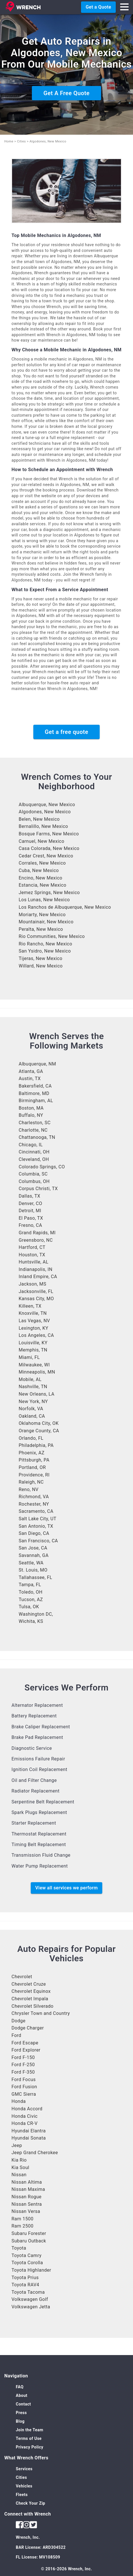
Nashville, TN (33, 1386)
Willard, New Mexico (41, 966)
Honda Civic (24, 2116)
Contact (23, 2404)
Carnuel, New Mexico (41, 841)
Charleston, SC (35, 1122)
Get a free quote (66, 731)
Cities (21, 141)
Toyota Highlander (31, 2270)
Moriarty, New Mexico (42, 914)
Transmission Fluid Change (40, 1855)
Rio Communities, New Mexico (52, 936)
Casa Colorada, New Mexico (49, 848)
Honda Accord (27, 2108)
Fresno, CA (30, 1225)
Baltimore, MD (34, 1093)
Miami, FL (29, 1357)
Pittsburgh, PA (34, 1460)
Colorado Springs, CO (42, 1167)
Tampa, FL (30, 1584)
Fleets (22, 2494)
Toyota (18, 2248)
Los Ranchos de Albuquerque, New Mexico (65, 907)
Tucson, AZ (31, 1599)
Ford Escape (24, 2043)
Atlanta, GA (31, 1071)
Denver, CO (30, 1203)
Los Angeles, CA (36, 1335)
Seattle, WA (31, 1563)
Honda (18, 2101)
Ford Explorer (26, 2050)
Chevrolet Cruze (28, 1984)
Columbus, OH (34, 1181)
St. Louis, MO (33, 1570)
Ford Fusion (24, 2086)
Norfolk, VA (31, 1408)
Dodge (18, 2020)
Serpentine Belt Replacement (42, 1802)
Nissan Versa (25, 2211)
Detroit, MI (30, 1210)
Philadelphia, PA (36, 1445)
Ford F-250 (23, 2064)
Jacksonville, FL (36, 1291)
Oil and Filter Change (34, 1780)
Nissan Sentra (26, 2204)
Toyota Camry (26, 2255)
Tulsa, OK (29, 1606)
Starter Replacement (33, 1823)
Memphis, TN (33, 1350)
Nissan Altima (26, 2182)
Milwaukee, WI (34, 1365)
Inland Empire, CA (38, 1276)
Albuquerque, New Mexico (47, 804)
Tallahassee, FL (35, 1577)
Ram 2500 (22, 2226)
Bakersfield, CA (35, 1086)
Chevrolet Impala (29, 1998)
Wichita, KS (31, 1621)
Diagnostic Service (31, 1748)
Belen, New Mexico (39, 819)
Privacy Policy (29, 2447)
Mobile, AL (30, 1379)
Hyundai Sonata (28, 2138)
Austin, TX (30, 1078)
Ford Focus (23, 2079)
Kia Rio (19, 2160)
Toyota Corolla (27, 2262)
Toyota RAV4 (25, 2284)
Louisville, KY (33, 1342)
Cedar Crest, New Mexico (46, 856)
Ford (16, 2035)
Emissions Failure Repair (38, 1759)
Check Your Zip (30, 2503)
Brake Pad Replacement (37, 1737)
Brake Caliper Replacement (40, 1726)
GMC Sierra (23, 2094)
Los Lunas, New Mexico (44, 899)
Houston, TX (32, 1254)
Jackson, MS (32, 1284)
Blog (20, 2421)
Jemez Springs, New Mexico (49, 892)
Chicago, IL (31, 1144)
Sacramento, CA (36, 1511)
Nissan (18, 2174)
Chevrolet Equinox (31, 1991)
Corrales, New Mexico (42, 863)
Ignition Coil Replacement (39, 1769)
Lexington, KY (33, 1328)
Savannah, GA (34, 1555)
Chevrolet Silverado (32, 2006)
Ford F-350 (23, 2072)
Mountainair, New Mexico (46, 921)
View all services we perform (66, 1888)
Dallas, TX (29, 1196)
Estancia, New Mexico (42, 885)
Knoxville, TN (33, 1313)
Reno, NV (28, 1489)
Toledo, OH (31, 1592)
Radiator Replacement (35, 1791)
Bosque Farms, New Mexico (49, 834)
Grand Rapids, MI (37, 1232)
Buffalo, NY (31, 1115)
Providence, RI (34, 1475)
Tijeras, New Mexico (40, 958)
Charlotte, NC (33, 1130)
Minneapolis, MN (37, 1372)
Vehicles (24, 2486)
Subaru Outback (28, 2241)
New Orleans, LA (36, 1394)
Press (21, 2412)
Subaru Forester (28, 2233)
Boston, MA (31, 1108)
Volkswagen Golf (29, 2299)
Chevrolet (21, 1976)
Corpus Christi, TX (38, 1188)
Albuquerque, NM (37, 1064)
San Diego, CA (34, 1533)
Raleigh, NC (31, 1482)
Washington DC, (36, 1614)
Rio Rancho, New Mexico (45, 944)
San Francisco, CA (38, 1540)
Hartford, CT (32, 1247)
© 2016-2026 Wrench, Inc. (66, 2569)
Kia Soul (20, 2167)
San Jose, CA (33, 1548)
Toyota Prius (25, 2277)
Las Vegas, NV (34, 1320)
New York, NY (33, 1401)
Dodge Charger (27, 2028)
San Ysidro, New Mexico (45, 951)
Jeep (16, 2145)
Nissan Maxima (28, 2189)
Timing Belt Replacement (38, 1844)
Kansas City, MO (36, 1298)
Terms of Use (29, 2438)
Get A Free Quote (66, 93)
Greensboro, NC (36, 1240)
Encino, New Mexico (40, 878)
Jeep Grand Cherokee (34, 2152)
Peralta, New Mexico (41, 929)
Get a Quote (98, 7)
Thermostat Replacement (38, 1834)
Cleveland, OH (34, 1159)
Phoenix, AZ (32, 1453)
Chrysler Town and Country (40, 2013)
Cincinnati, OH (34, 1152)
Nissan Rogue (26, 2196)
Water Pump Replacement (39, 1866)
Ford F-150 (23, 2057)
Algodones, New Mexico (45, 811)
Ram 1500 (22, 2219)
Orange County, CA (39, 1430)
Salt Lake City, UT (37, 1518)
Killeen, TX (30, 1306)
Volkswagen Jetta (30, 2306)
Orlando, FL (31, 1438)
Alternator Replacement (37, 1705)
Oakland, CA (32, 1416)
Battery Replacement (34, 1716)
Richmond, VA (34, 1496)
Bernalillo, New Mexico (43, 826)
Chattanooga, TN (37, 1137)
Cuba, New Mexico (39, 870)
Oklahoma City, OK (39, 1423)
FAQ (20, 2387)
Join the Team (29, 2430)
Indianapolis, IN (35, 1269)
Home (9, 141)
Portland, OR (32, 1467)
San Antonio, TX (36, 1526)
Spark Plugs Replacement (39, 1812)
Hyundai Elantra (28, 2131)
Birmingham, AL (36, 1100)
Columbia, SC (33, 1174)
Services (24, 2469)
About (21, 2395)
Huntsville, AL (34, 1262)
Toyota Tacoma (28, 2292)
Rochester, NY (34, 1504)
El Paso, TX (31, 1218)
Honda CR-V (24, 2123)
